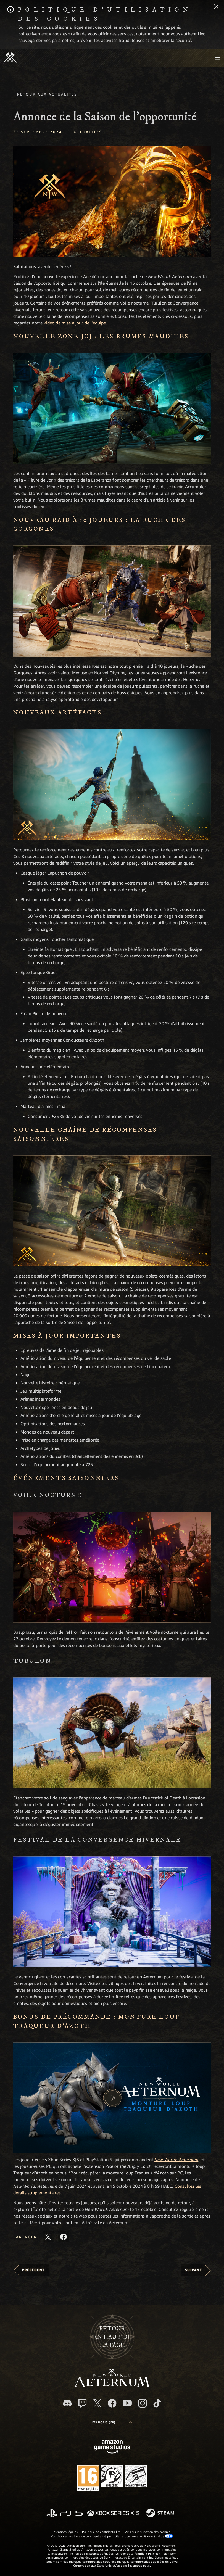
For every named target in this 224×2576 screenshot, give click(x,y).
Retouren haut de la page (112, 2336)
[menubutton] (217, 58)
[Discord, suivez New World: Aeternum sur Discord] (67, 2403)
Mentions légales (66, 2531)
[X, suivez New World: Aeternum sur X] (97, 2403)
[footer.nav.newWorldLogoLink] (112, 2385)
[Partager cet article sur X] (48, 2236)
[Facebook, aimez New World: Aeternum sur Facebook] (112, 2403)
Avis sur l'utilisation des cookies (147, 2531)
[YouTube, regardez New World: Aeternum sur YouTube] (127, 2403)
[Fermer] (216, 7)
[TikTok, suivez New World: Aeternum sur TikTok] (157, 2403)
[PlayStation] (64, 2513)
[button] (112, 201)
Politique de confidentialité (101, 2531)
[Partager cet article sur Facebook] (63, 2236)
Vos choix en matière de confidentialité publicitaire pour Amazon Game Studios (112, 2536)
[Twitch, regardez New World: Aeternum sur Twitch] (82, 2403)
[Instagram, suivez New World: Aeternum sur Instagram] (142, 2403)
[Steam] (161, 2513)
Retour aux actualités (47, 94)
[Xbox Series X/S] (113, 2513)
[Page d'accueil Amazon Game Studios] (112, 2447)
